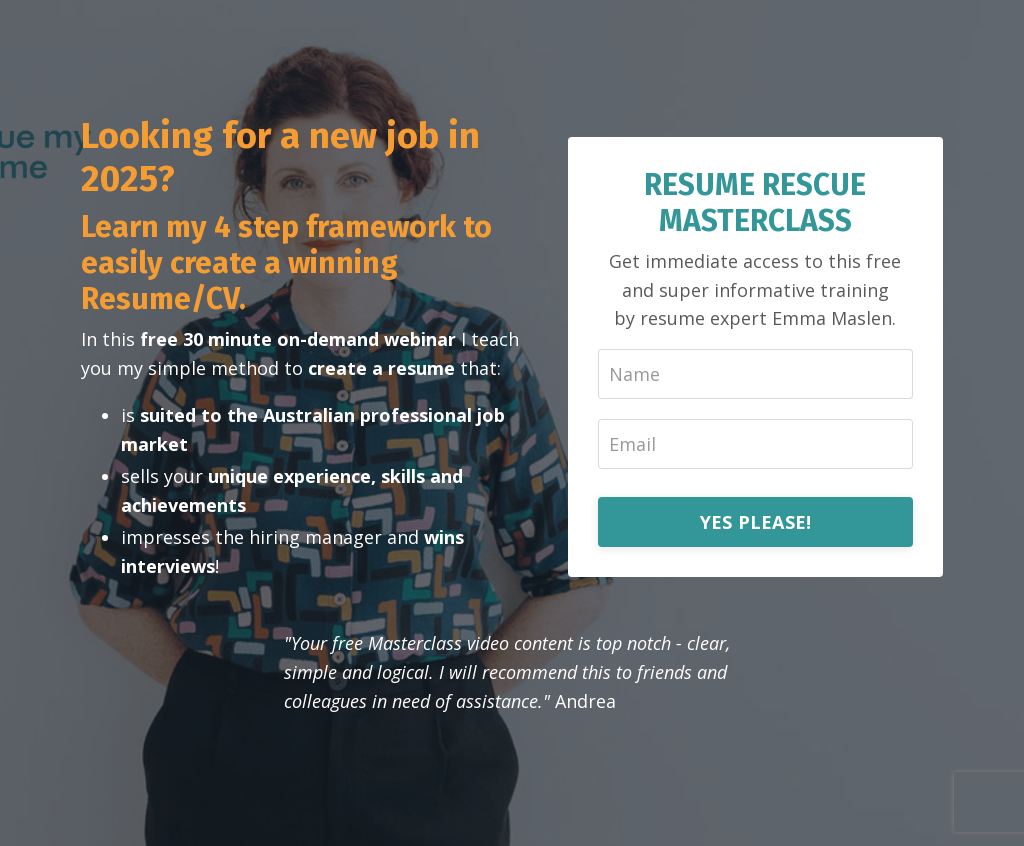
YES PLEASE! (756, 522)
